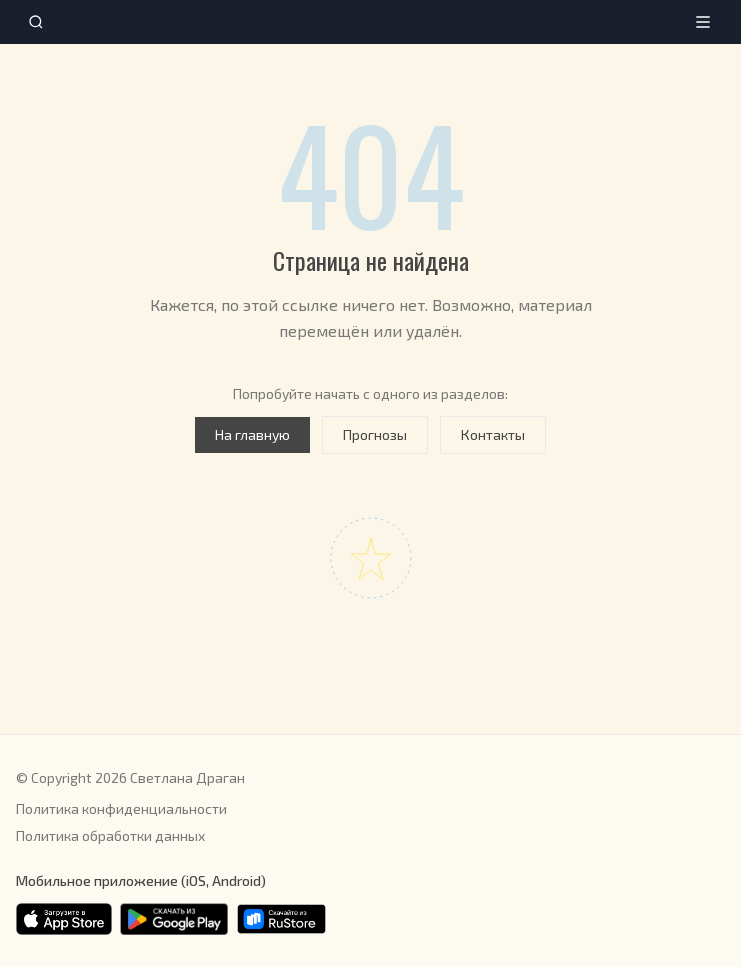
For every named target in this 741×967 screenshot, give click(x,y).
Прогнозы (375, 434)
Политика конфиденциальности (121, 808)
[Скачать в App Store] (64, 919)
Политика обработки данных (110, 835)
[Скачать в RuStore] (281, 919)
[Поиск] (36, 22)
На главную (252, 434)
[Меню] (703, 22)
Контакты (493, 434)
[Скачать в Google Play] (174, 919)
